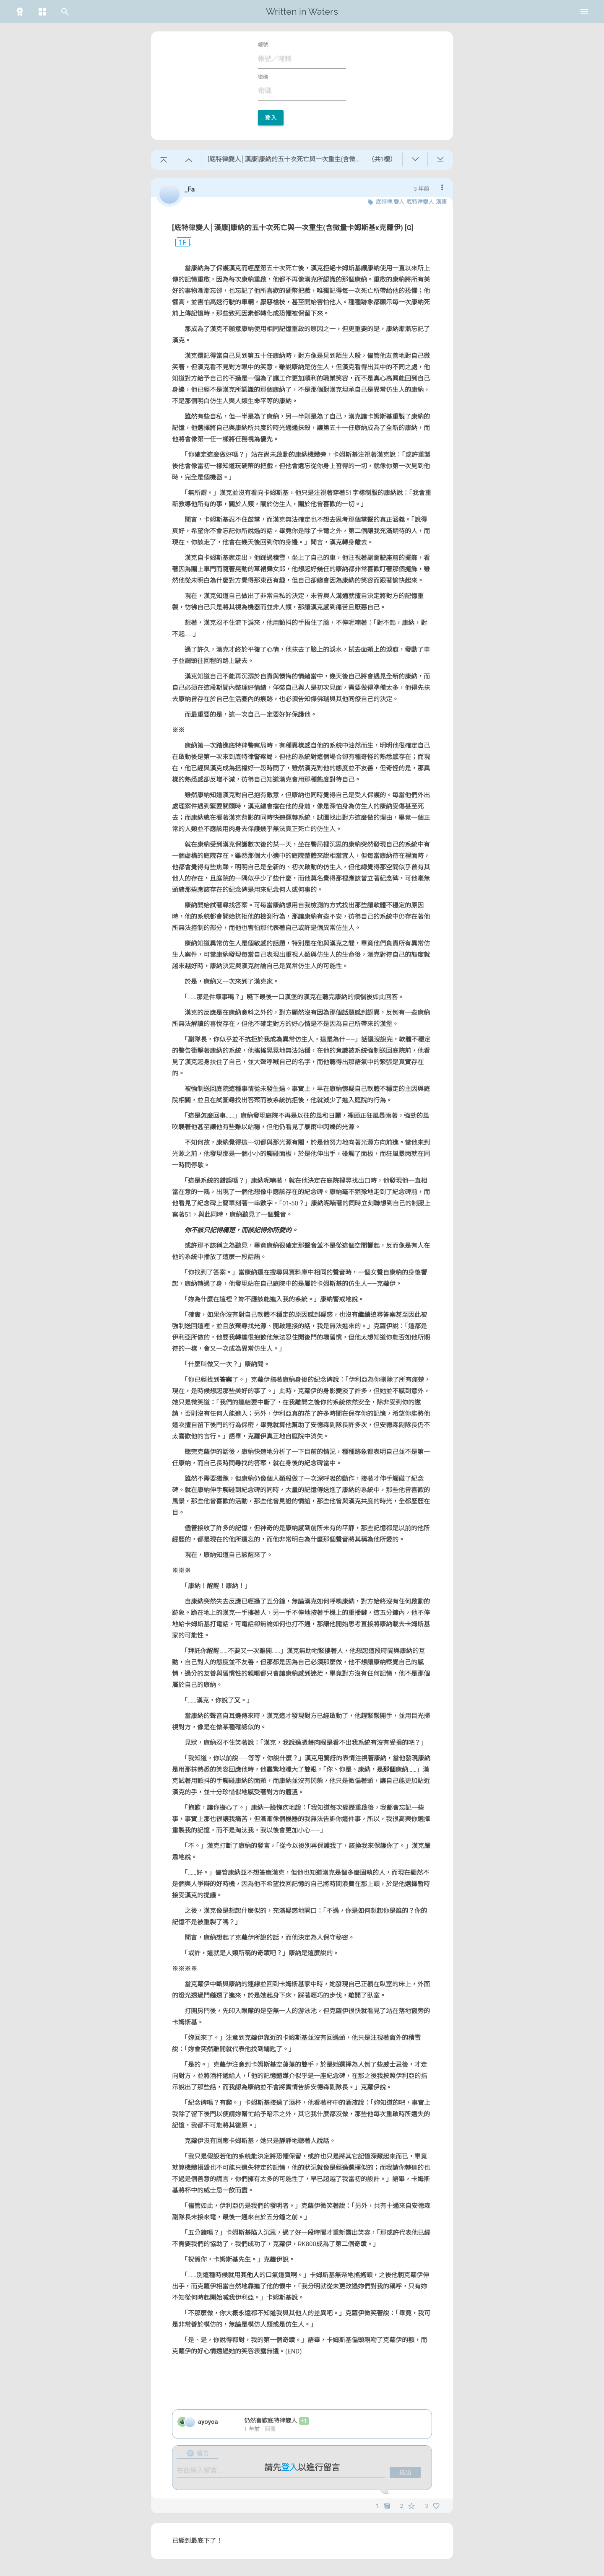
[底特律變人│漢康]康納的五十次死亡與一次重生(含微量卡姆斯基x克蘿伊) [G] (293, 227)
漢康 (441, 202)
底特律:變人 (390, 202)
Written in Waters (302, 11)
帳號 (263, 45)
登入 (271, 117)
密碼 (263, 77)
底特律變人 (420, 202)
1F (179, 242)
